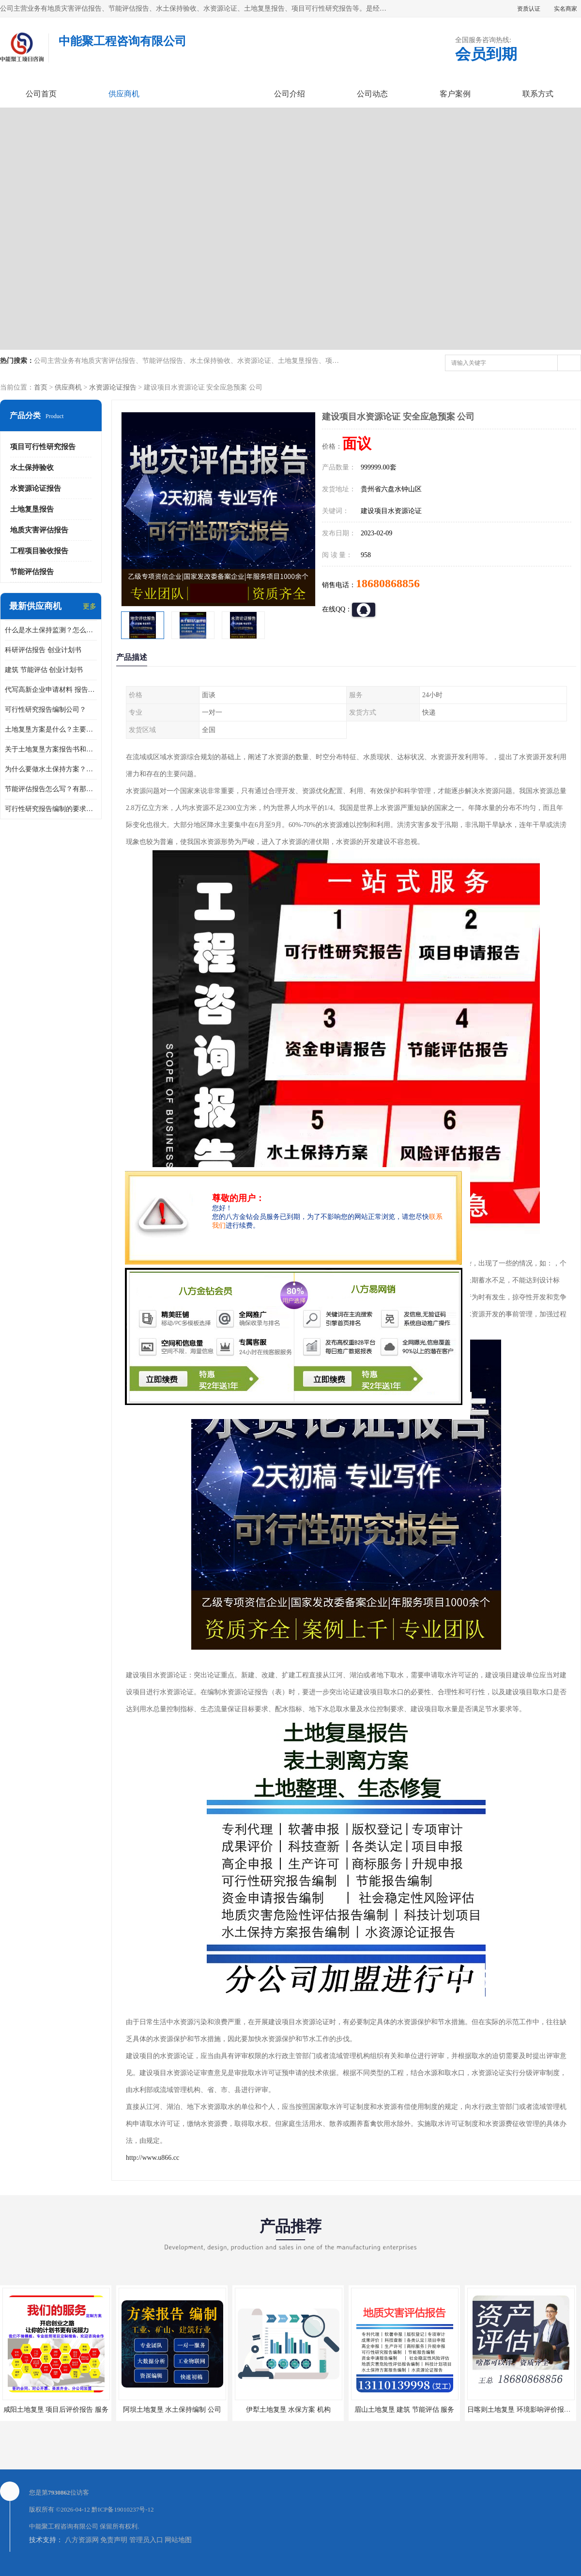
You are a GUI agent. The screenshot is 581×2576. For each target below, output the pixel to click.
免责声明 (113, 2540)
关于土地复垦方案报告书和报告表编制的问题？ (51, 749)
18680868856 (388, 583)
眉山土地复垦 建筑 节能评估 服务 (404, 2409)
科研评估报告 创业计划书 (43, 650)
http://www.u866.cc (152, 2157)
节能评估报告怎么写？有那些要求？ (51, 789)
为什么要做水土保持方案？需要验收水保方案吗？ (51, 769)
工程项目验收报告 (39, 551)
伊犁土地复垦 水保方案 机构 (288, 2409)
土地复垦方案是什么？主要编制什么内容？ (51, 729)
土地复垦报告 (32, 509)
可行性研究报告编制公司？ (45, 709)
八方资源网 (82, 2540)
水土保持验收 (32, 467)
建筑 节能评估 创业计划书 (44, 669)
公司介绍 (289, 94)
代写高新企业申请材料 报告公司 (51, 689)
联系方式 (537, 94)
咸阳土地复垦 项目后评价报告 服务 (55, 2409)
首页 (40, 387)
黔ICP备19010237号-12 (123, 2509)
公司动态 (372, 94)
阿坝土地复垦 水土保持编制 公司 (172, 2409)
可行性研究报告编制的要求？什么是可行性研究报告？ (51, 808)
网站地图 (178, 2540)
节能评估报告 (32, 572)
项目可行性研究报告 (43, 447)
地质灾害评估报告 (39, 530)
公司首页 (41, 94)
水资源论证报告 (113, 387)
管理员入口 (146, 2540)
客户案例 (455, 94)
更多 (89, 606)
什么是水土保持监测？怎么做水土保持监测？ (51, 630)
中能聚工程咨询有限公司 (63, 2526)
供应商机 (123, 94)
